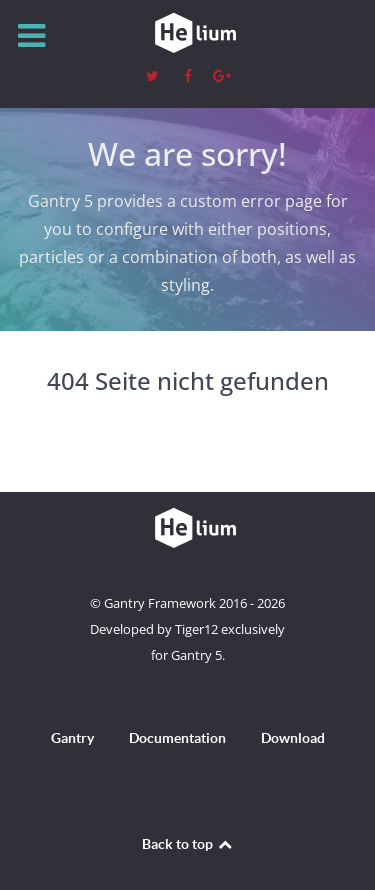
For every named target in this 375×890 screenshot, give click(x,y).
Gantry (72, 738)
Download (293, 738)
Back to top (188, 844)
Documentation (177, 738)
